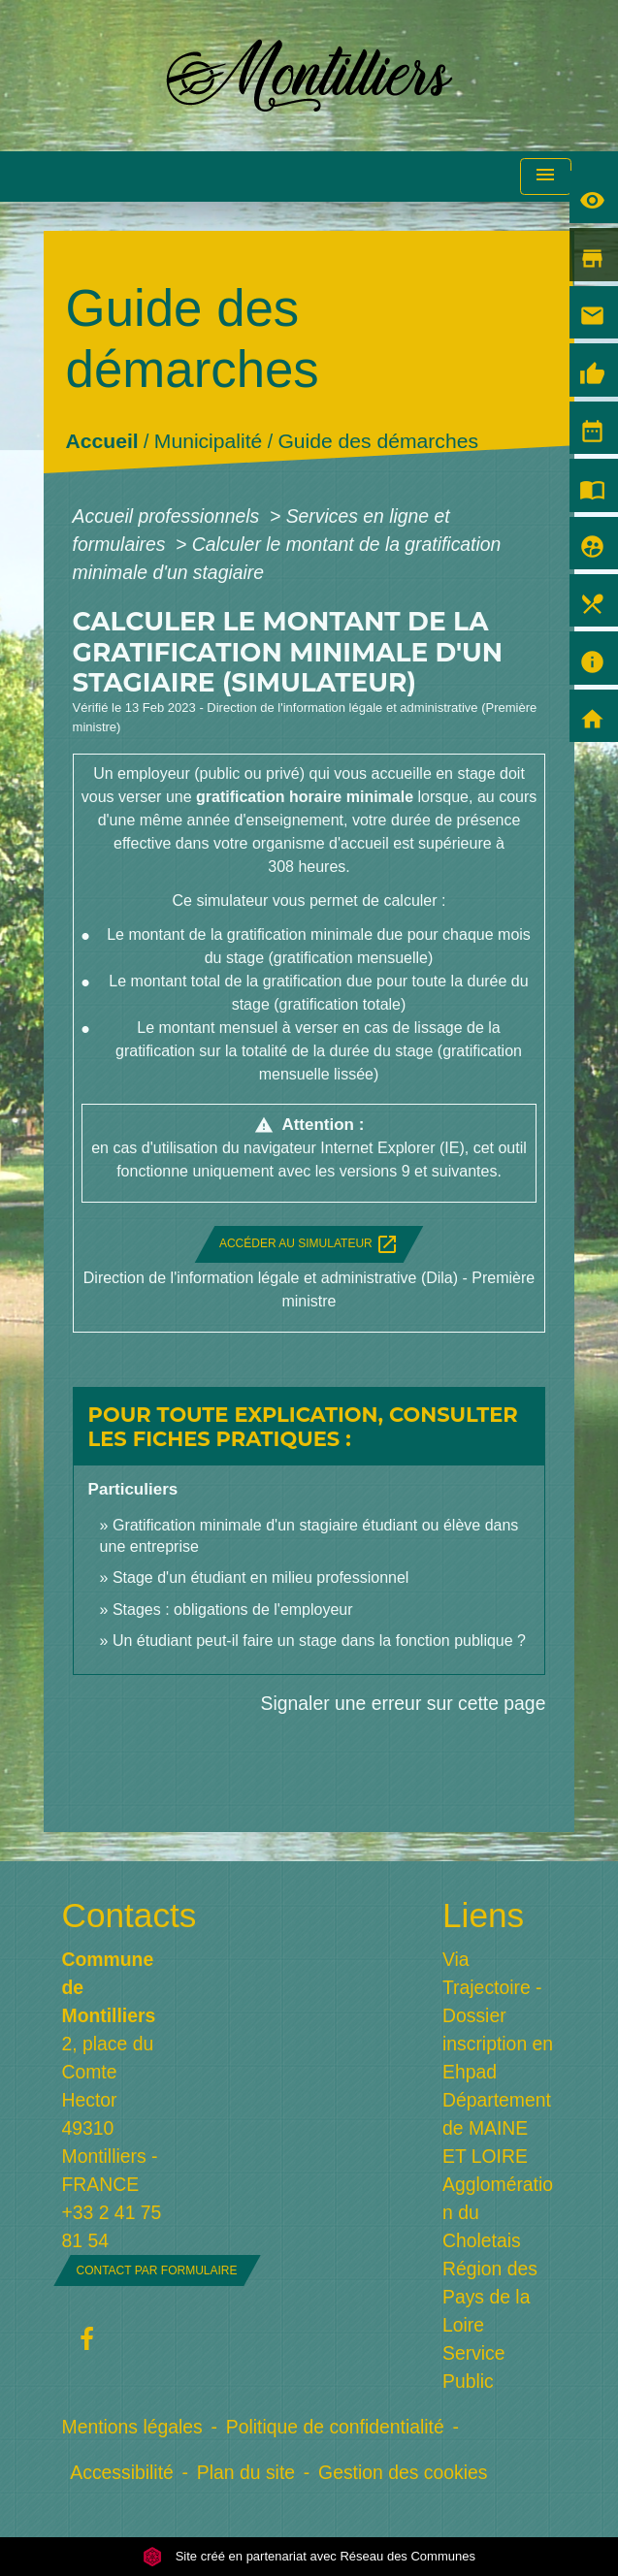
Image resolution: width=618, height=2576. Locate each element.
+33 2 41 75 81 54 (112, 2226)
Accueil (101, 442)
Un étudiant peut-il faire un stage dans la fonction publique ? (319, 1640)
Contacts (119, 1915)
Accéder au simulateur (309, 1244)
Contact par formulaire (157, 2270)
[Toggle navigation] (545, 177)
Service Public (473, 2367)
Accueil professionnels (169, 516)
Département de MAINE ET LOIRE (496, 2128)
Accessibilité (122, 2472)
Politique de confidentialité (335, 2426)
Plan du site (246, 2472)
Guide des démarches (377, 442)
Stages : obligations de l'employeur (233, 1609)
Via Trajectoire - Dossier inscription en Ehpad (497, 2015)
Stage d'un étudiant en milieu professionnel (260, 1577)
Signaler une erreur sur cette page (403, 1703)
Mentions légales (132, 2426)
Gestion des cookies (402, 2472)
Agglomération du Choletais (497, 2212)
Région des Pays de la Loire (489, 2296)
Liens (483, 1915)
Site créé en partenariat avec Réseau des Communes (309, 2556)
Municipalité (207, 442)
